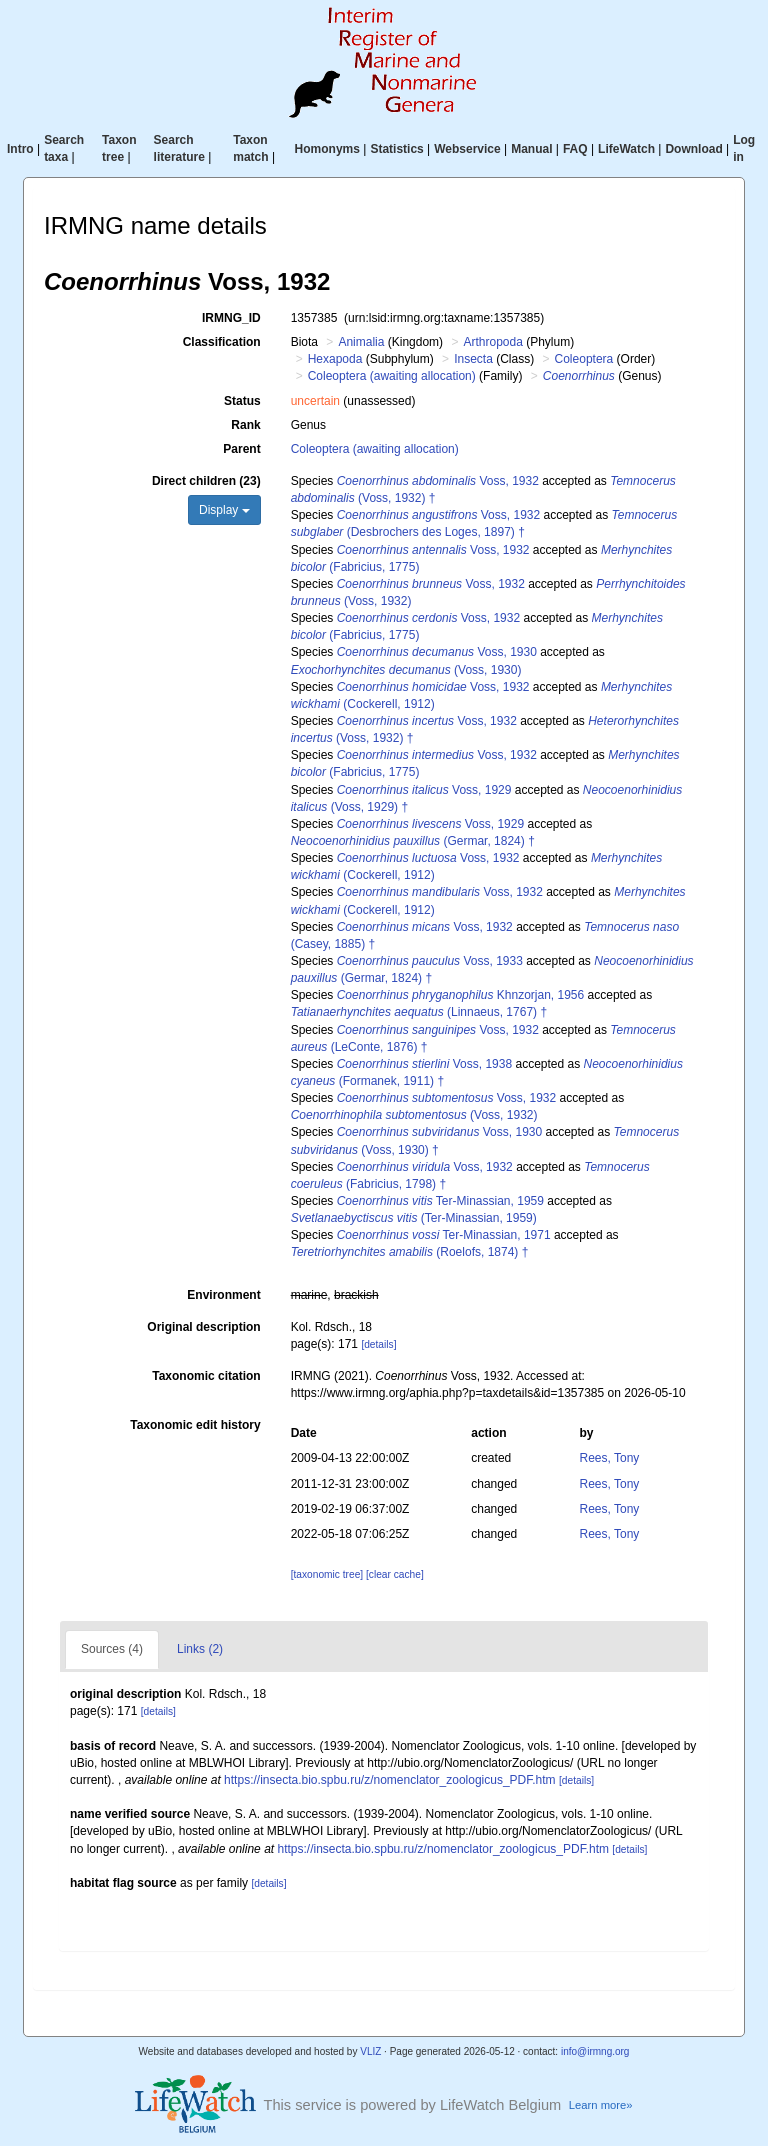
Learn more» (601, 2105)
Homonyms (327, 149)
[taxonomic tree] (327, 1574)
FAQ (575, 149)
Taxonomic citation (206, 1376)
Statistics (396, 149)
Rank (245, 425)
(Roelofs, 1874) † (410, 1252)
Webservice (467, 149)
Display (224, 510)
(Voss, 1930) (406, 670)
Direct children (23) (206, 481)
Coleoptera (584, 359)
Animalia (361, 342)
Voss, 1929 (424, 790)
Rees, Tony (610, 1458)
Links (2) (200, 1649)
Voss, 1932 (438, 481)
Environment (223, 1295)
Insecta (473, 359)
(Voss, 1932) (414, 1115)
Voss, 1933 (430, 961)
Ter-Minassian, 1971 (444, 1235)
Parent (241, 449)
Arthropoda (492, 342)
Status (242, 401)
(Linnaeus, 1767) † (419, 1012)
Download (693, 149)
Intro (20, 149)
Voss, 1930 (437, 652)
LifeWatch (626, 149)
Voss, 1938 (424, 1064)
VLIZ (370, 2051)
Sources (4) (112, 1649)
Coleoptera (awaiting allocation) (392, 376)
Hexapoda (335, 359)
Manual (531, 149)
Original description (203, 1327)
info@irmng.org (595, 2051)
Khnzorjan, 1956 (461, 995)
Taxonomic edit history (195, 1425)
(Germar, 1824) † (413, 841)
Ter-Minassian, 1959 (440, 1201)
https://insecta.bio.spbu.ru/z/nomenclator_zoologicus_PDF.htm (390, 1780)
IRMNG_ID (231, 318)
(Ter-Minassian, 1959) (414, 1218)
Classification (222, 342)
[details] (378, 1344)
